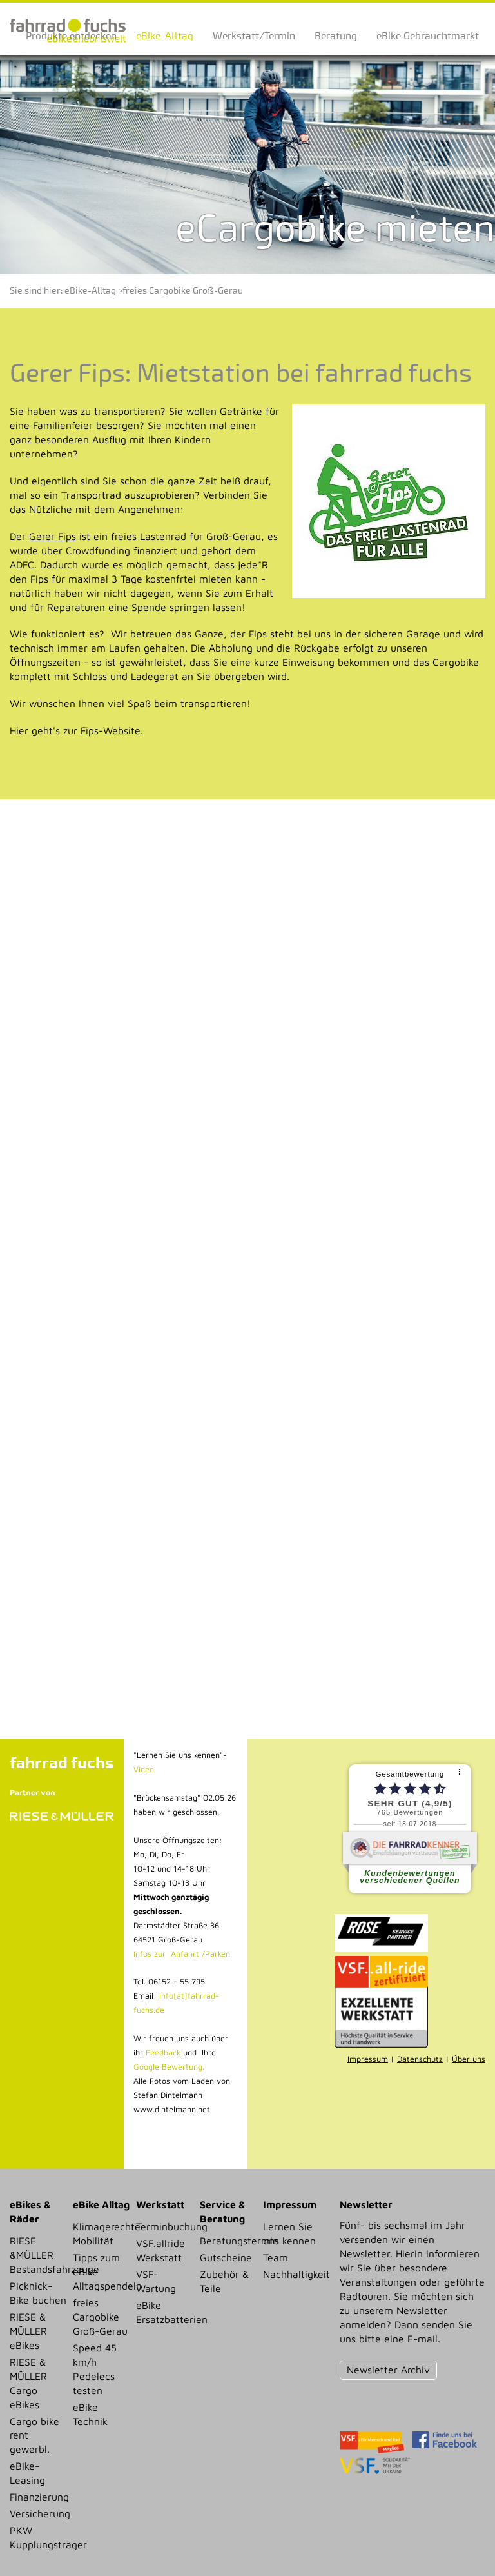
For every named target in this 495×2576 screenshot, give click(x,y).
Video (143, 1769)
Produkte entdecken (71, 36)
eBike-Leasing (27, 2473)
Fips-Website (111, 730)
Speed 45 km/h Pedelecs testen (95, 2369)
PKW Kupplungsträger (38, 2537)
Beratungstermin (228, 2240)
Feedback (161, 2052)
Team (275, 2257)
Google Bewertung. (168, 2067)
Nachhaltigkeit (291, 2274)
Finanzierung (38, 2496)
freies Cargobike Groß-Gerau (182, 290)
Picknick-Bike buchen (38, 2293)
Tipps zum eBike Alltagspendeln (101, 2271)
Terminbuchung (164, 2226)
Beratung (336, 36)
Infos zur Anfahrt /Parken (181, 1954)
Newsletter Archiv (388, 2369)
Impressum (367, 2059)
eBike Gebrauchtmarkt (427, 36)
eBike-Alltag (164, 36)
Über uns (468, 2059)
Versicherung (38, 2513)
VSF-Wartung (156, 2281)
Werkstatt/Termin (254, 36)
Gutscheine (226, 2257)
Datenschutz (420, 2059)
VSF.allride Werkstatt (160, 2250)
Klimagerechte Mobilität (101, 2233)
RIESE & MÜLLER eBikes (28, 2331)
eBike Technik (90, 2414)
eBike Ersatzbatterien (164, 2312)
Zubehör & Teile (224, 2281)
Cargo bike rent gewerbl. (34, 2435)
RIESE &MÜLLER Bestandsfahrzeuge (38, 2255)
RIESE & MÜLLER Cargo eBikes (28, 2383)
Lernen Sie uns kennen (289, 2233)
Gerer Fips (52, 536)
